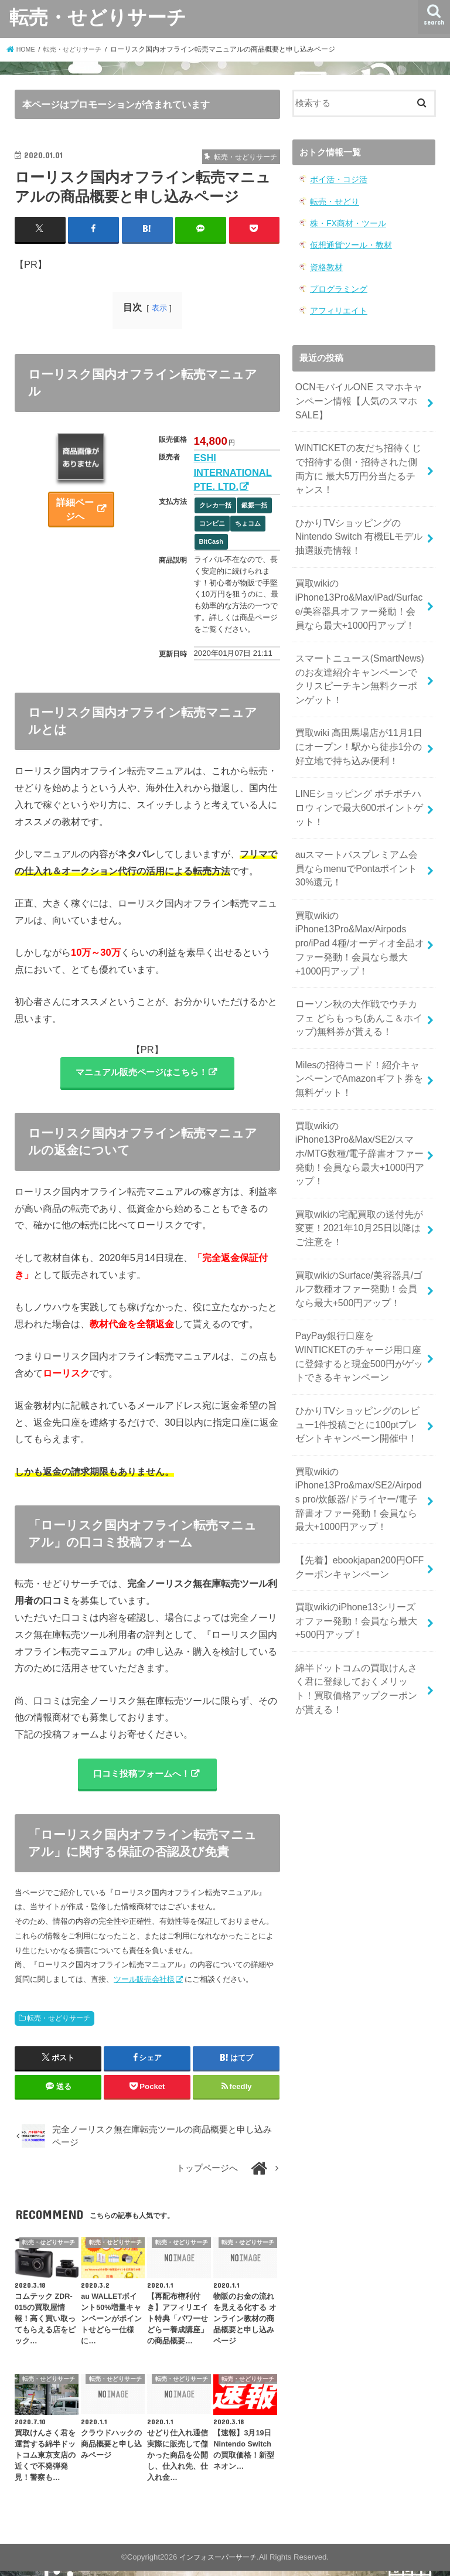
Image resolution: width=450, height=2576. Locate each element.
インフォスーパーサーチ (218, 2562)
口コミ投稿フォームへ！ (141, 1777)
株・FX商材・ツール (345, 221)
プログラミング (336, 284)
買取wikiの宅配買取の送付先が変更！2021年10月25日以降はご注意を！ (359, 1169)
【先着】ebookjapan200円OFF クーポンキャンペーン (355, 1488)
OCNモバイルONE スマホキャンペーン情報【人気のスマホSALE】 (359, 393)
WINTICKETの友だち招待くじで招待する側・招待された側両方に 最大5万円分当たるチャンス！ (358, 457)
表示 (159, 307)
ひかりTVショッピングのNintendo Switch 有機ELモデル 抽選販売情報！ (354, 521)
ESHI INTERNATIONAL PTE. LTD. (233, 471)
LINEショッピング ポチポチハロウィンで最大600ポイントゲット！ (358, 775)
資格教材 (325, 263)
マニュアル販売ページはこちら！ (141, 1073)
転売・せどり (333, 200)
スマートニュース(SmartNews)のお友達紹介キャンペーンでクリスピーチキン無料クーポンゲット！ (360, 655)
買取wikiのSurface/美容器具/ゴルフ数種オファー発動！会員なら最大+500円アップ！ (359, 1226)
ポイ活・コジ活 (336, 179)
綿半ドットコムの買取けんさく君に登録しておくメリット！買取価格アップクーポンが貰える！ (356, 1601)
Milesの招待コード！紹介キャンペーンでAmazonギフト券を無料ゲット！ (359, 1029)
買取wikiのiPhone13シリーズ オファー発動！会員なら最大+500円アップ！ (357, 1538)
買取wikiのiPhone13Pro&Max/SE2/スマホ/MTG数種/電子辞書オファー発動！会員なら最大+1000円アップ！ (359, 1099)
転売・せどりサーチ (97, 16)
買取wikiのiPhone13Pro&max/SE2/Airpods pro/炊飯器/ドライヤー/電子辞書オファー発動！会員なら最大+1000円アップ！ (357, 1424)
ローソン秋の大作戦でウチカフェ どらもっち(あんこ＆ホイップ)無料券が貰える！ (356, 972)
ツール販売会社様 (144, 1984)
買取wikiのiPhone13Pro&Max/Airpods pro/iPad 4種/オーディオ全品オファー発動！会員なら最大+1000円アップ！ (360, 902)
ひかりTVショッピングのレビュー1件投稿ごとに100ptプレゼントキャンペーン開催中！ (357, 1353)
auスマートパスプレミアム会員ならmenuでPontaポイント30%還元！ (357, 832)
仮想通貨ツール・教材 (348, 242)
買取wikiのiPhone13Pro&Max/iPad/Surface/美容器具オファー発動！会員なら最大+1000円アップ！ (358, 584)
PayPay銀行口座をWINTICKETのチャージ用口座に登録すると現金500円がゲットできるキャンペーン (359, 1290)
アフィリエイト (336, 305)
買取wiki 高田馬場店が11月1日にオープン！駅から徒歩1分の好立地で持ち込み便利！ (359, 718)
